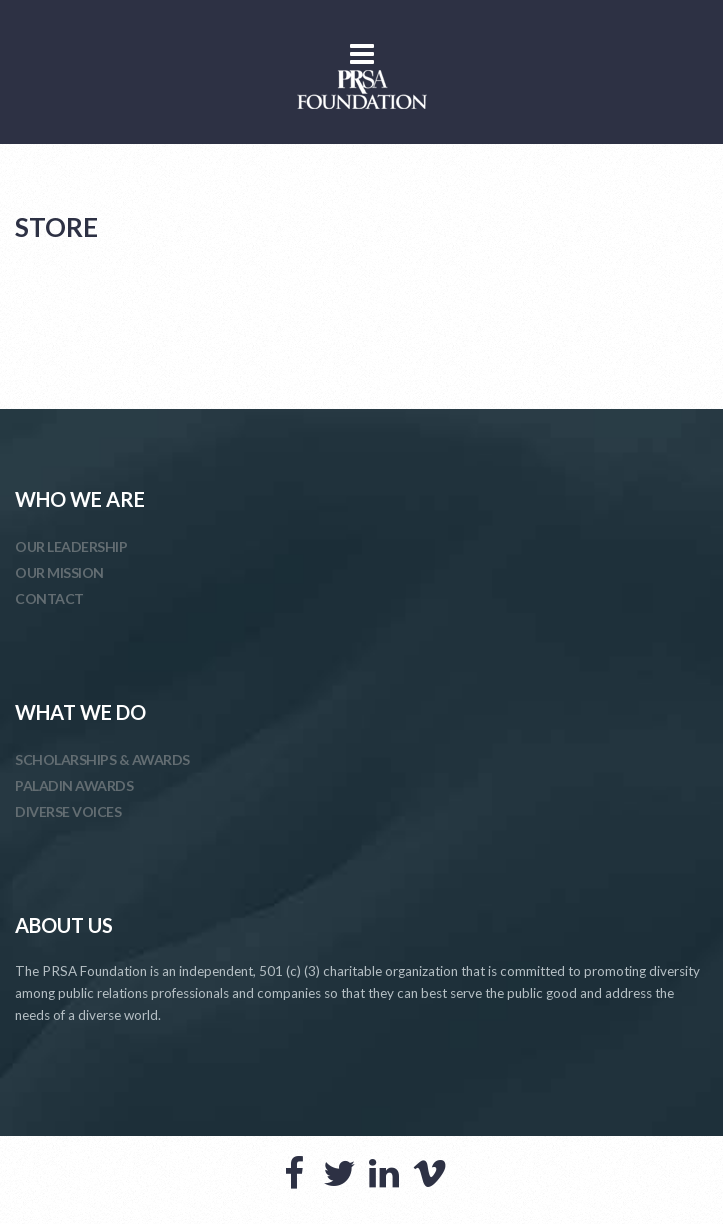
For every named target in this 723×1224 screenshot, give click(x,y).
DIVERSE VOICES (68, 811)
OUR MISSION (59, 572)
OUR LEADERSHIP (71, 546)
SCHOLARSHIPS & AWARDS (102, 759)
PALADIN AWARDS (74, 785)
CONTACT (49, 598)
